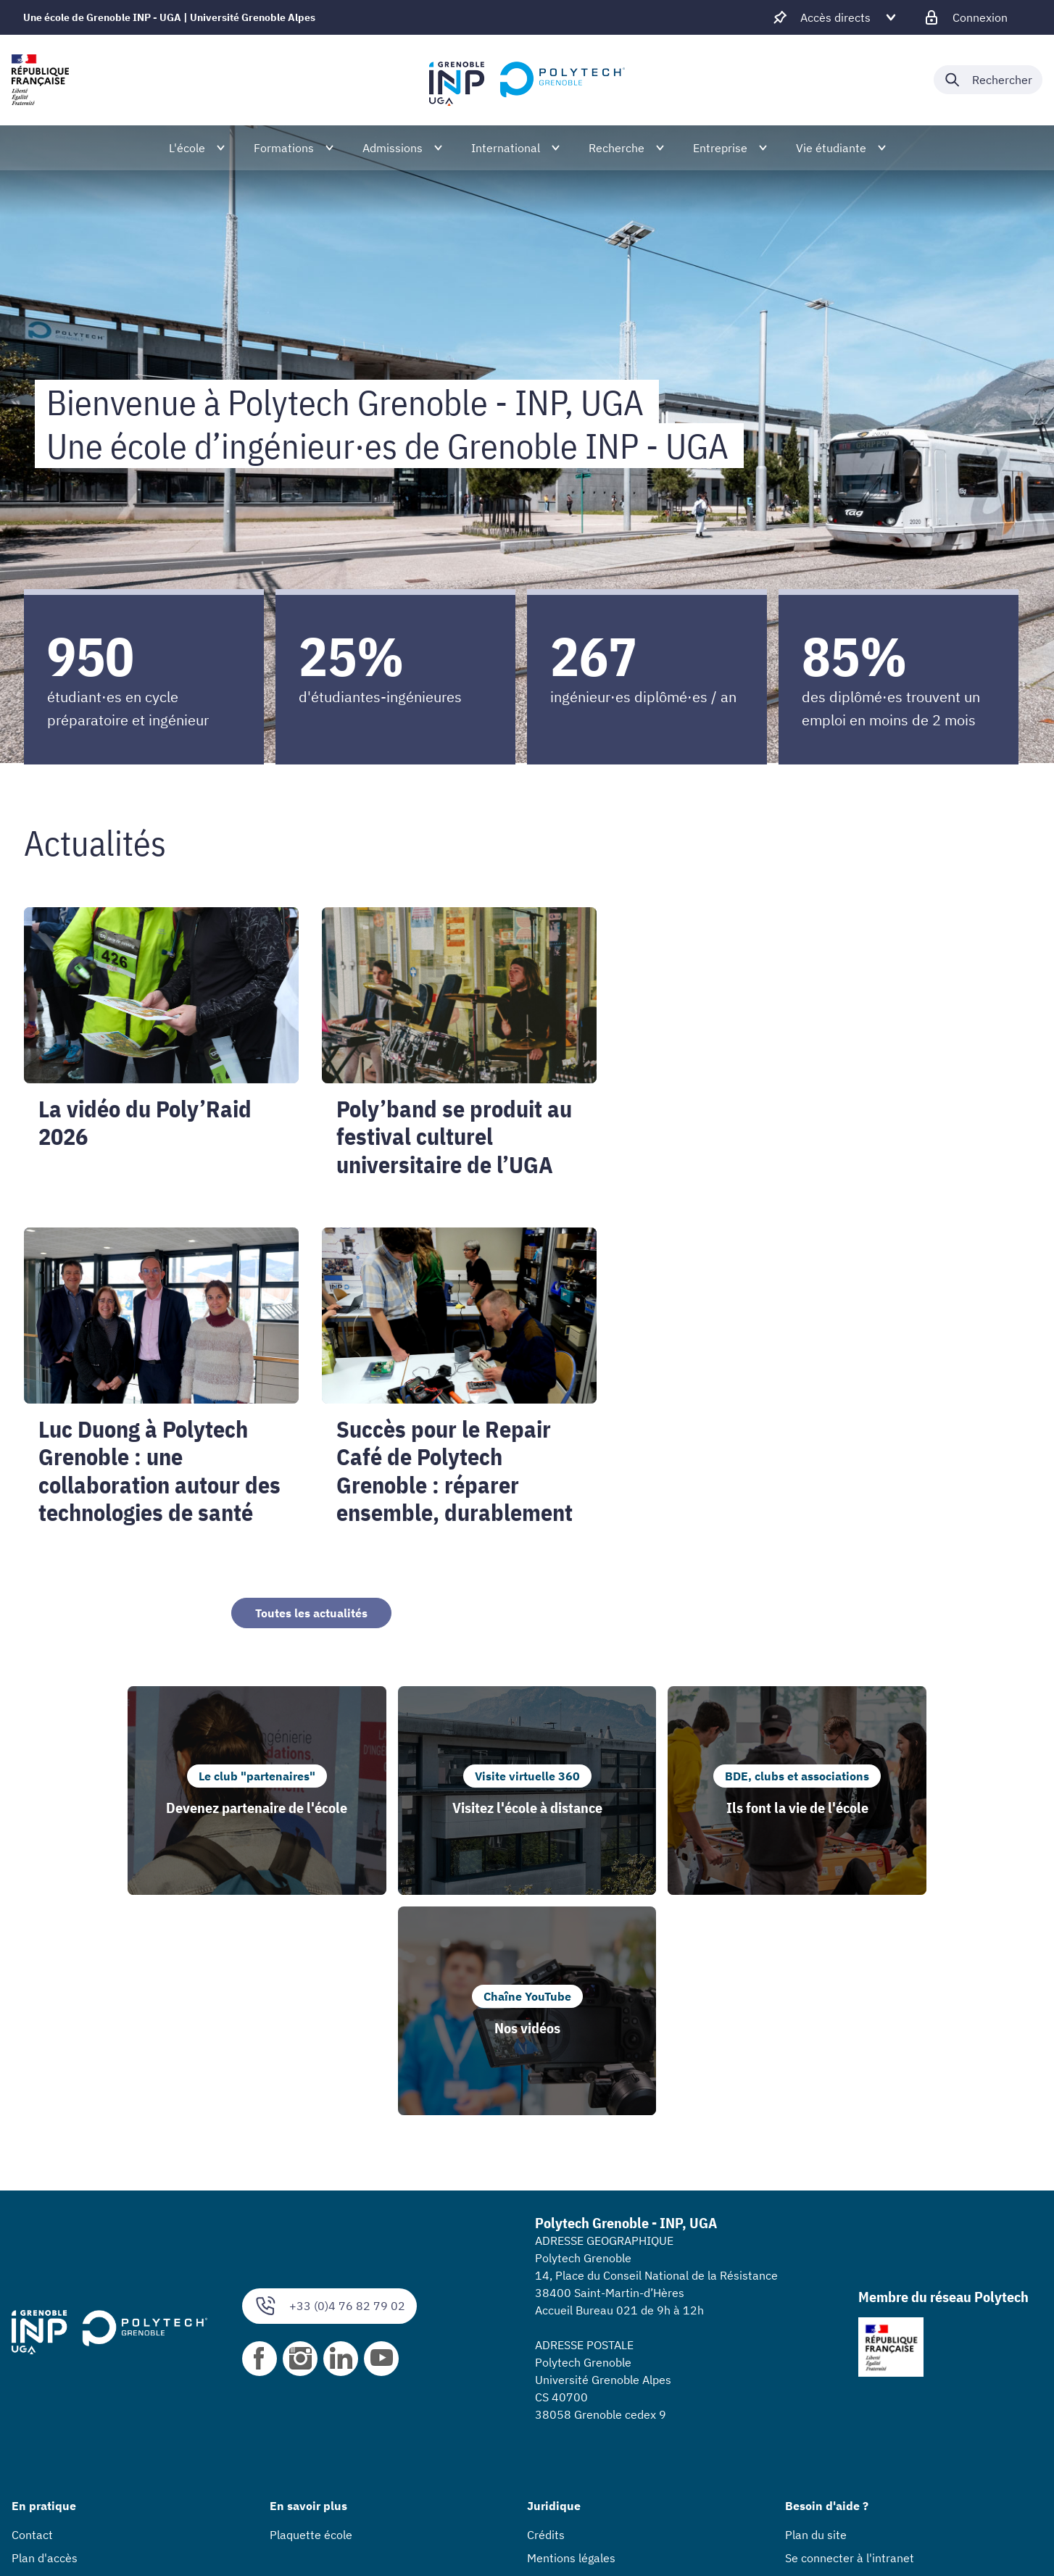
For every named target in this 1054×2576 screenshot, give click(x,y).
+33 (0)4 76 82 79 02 (329, 2086)
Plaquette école (311, 2314)
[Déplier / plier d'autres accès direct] (835, 17)
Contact (32, 2314)
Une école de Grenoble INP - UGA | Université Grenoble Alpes (169, 17)
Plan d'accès (45, 2337)
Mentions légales (571, 2337)
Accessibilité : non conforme (601, 2361)
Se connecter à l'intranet (849, 2337)
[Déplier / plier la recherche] (988, 79)
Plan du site (816, 2314)
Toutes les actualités (311, 1613)
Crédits (546, 2314)
